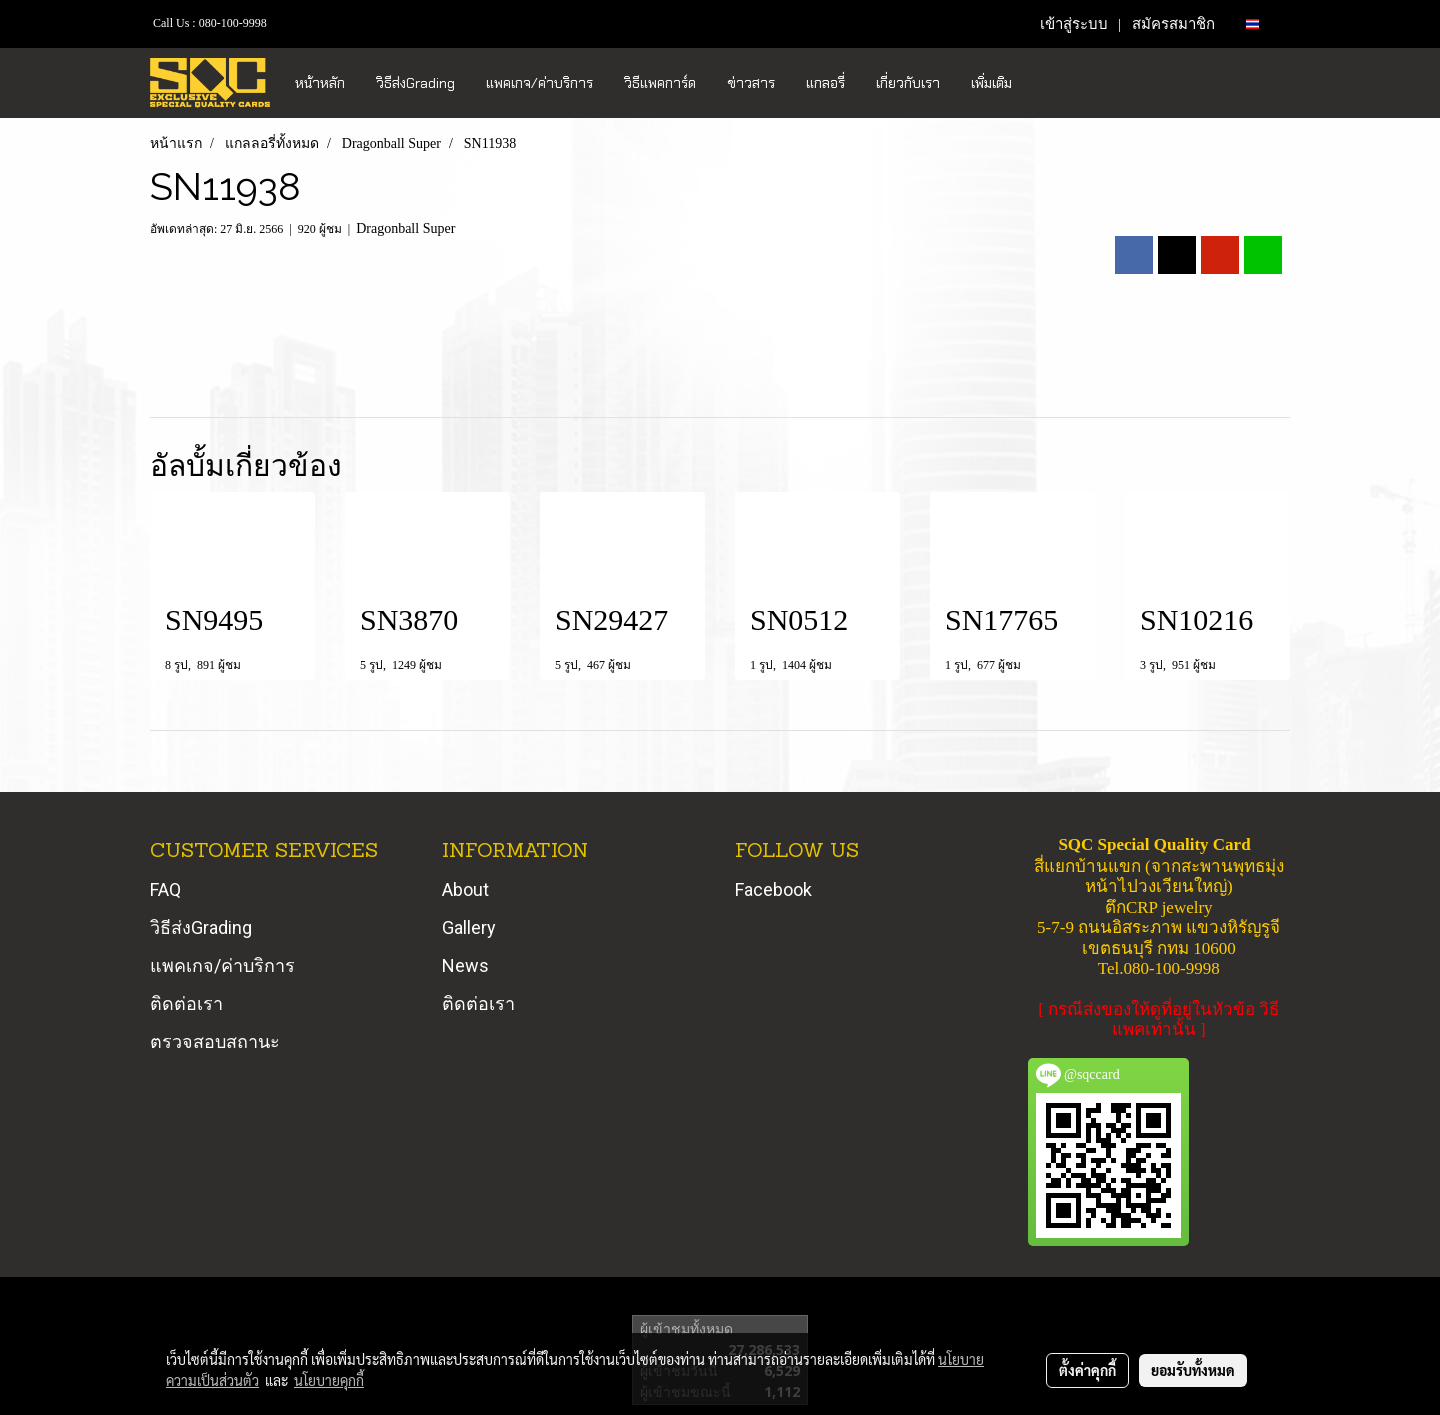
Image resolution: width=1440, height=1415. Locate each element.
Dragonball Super (405, 228)
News (465, 965)
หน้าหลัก (320, 83)
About (465, 889)
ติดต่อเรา (186, 1003)
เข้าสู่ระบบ (1074, 24)
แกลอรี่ (825, 83)
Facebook (773, 889)
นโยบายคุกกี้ (329, 1380)
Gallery (469, 927)
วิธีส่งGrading (415, 83)
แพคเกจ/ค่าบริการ (539, 83)
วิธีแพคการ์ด (660, 83)
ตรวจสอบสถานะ (215, 1041)
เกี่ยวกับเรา (908, 83)
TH (1260, 23)
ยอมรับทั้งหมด (1193, 1370)
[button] (1045, 83)
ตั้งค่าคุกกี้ (1087, 1370)
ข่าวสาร (751, 83)
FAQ (165, 889)
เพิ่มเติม (991, 83)
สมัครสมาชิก (1173, 24)
